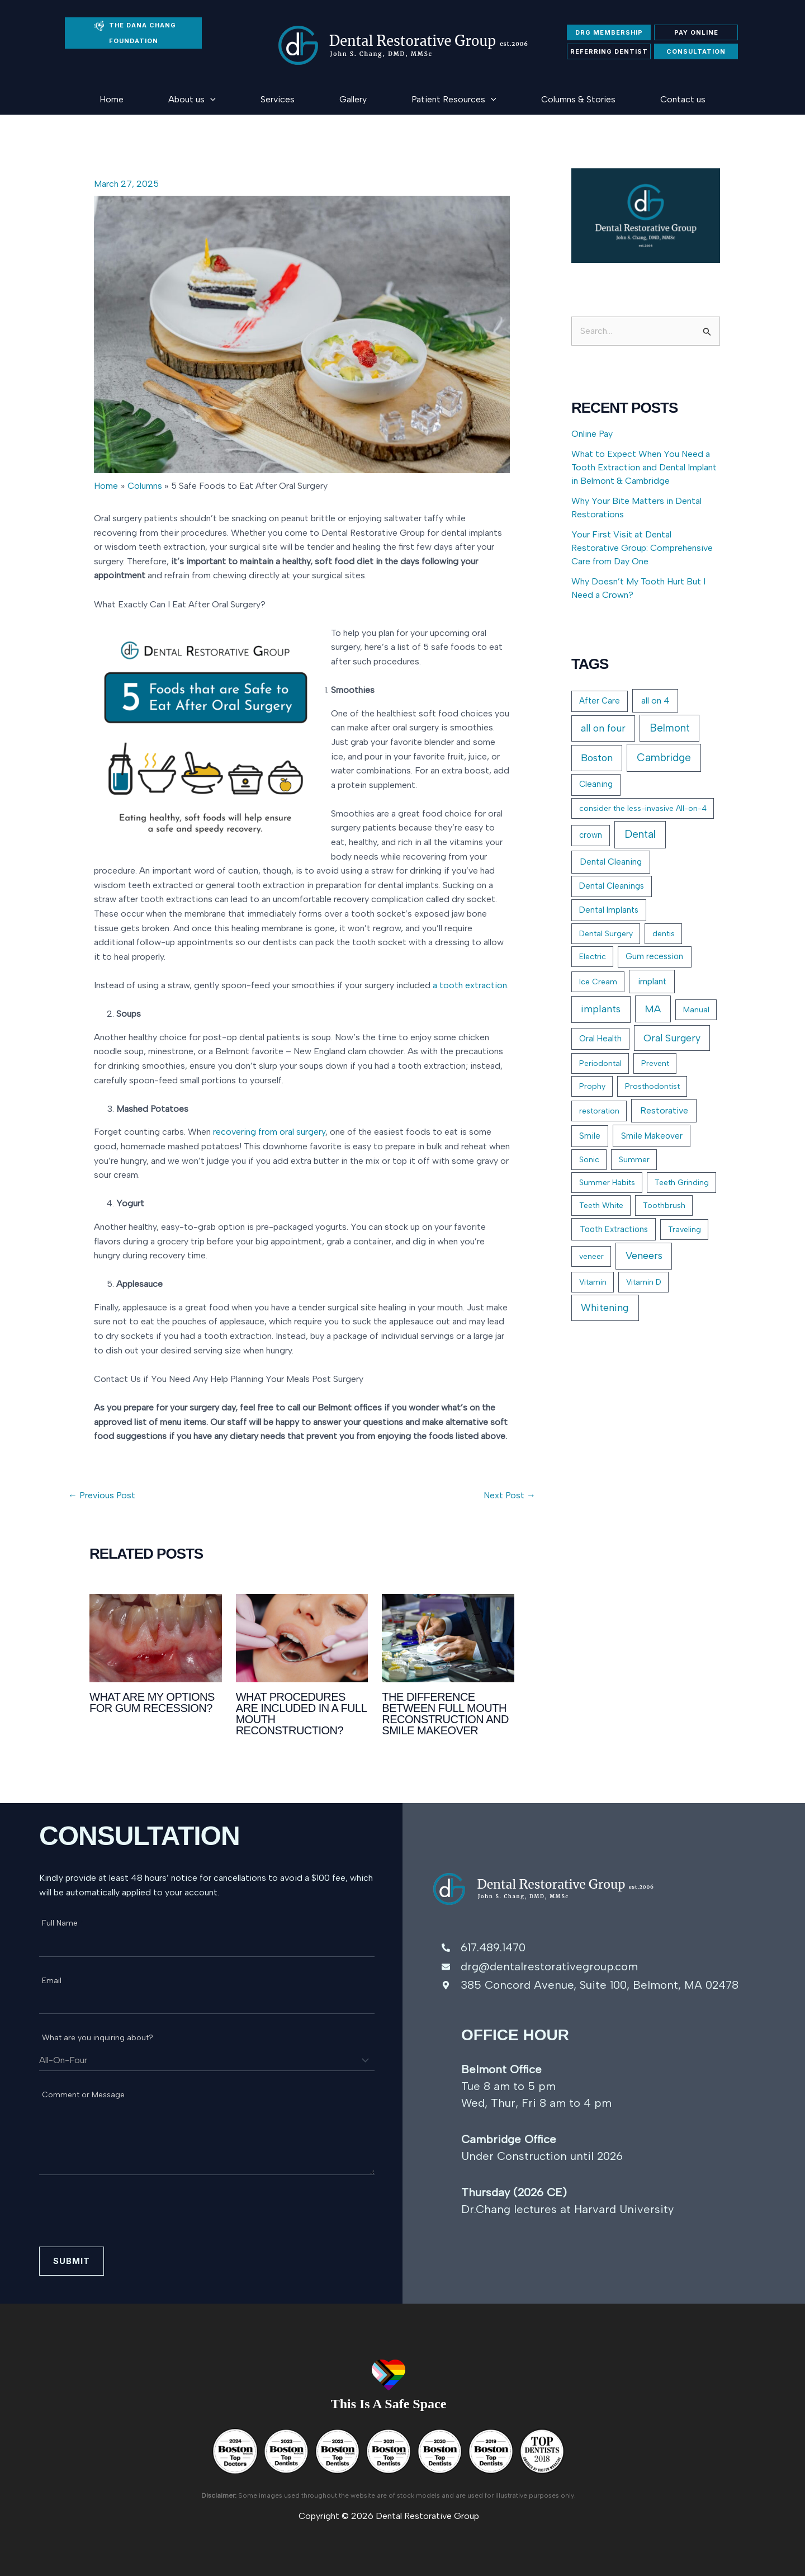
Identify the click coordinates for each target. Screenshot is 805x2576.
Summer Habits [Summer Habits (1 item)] (607, 1182)
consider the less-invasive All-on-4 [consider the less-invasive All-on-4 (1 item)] (643, 808)
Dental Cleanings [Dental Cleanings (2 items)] (611, 886)
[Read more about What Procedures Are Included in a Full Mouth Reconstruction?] (302, 1637)
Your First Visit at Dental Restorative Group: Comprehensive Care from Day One (642, 548)
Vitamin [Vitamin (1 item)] (593, 1282)
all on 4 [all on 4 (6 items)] (655, 700)
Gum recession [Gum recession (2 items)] (654, 956)
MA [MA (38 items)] (653, 1008)
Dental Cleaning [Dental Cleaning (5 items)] (611, 861)
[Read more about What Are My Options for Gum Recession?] (155, 1637)
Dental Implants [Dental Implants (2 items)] (608, 910)
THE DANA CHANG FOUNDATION (135, 33)
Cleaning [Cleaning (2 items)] (596, 784)
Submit (71, 2261)
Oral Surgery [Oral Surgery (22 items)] (671, 1038)
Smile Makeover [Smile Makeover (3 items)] (652, 1136)
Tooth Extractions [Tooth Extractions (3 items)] (614, 1229)
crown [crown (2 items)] (590, 835)
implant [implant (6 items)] (652, 981)
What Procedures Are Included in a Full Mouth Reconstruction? (301, 1714)
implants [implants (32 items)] (601, 1009)
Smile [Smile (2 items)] (589, 1136)
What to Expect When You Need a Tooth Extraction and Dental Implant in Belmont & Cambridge (644, 467)
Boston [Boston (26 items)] (597, 757)
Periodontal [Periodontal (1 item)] (600, 1063)
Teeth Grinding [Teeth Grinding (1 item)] (682, 1182)
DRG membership (609, 32)
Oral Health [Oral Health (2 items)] (600, 1039)
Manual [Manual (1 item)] (696, 1010)
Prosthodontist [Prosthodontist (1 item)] (652, 1086)
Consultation (696, 51)
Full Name (63, 1923)
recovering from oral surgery (269, 1131)
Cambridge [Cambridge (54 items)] (664, 757)
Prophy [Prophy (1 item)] (592, 1086)
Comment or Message (86, 2095)
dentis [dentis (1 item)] (663, 933)
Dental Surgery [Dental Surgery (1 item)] (606, 933)
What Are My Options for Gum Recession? (152, 1702)
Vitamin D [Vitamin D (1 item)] (643, 1282)
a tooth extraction (470, 985)
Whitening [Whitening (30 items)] (605, 1307)
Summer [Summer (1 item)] (634, 1159)
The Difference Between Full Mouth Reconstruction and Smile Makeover (445, 1714)
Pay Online (696, 32)
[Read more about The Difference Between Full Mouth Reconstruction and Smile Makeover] (448, 1637)
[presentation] (124, 2219)
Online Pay (592, 433)
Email (55, 1980)
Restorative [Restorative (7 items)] (664, 1110)
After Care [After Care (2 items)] (599, 701)
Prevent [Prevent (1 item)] (655, 1063)
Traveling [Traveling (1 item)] (684, 1229)
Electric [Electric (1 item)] (592, 956)
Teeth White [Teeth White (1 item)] (601, 1205)
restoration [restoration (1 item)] (599, 1111)
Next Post (510, 1495)
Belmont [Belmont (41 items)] (670, 727)
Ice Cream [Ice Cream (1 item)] (598, 982)
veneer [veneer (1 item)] (591, 1256)
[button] (210, 99)
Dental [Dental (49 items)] (640, 834)
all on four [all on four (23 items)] (603, 728)
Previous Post (101, 1495)
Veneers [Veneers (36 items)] (644, 1255)
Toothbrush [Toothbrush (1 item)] (664, 1205)
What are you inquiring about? (100, 2037)
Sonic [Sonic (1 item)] (589, 1159)
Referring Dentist (609, 51)
